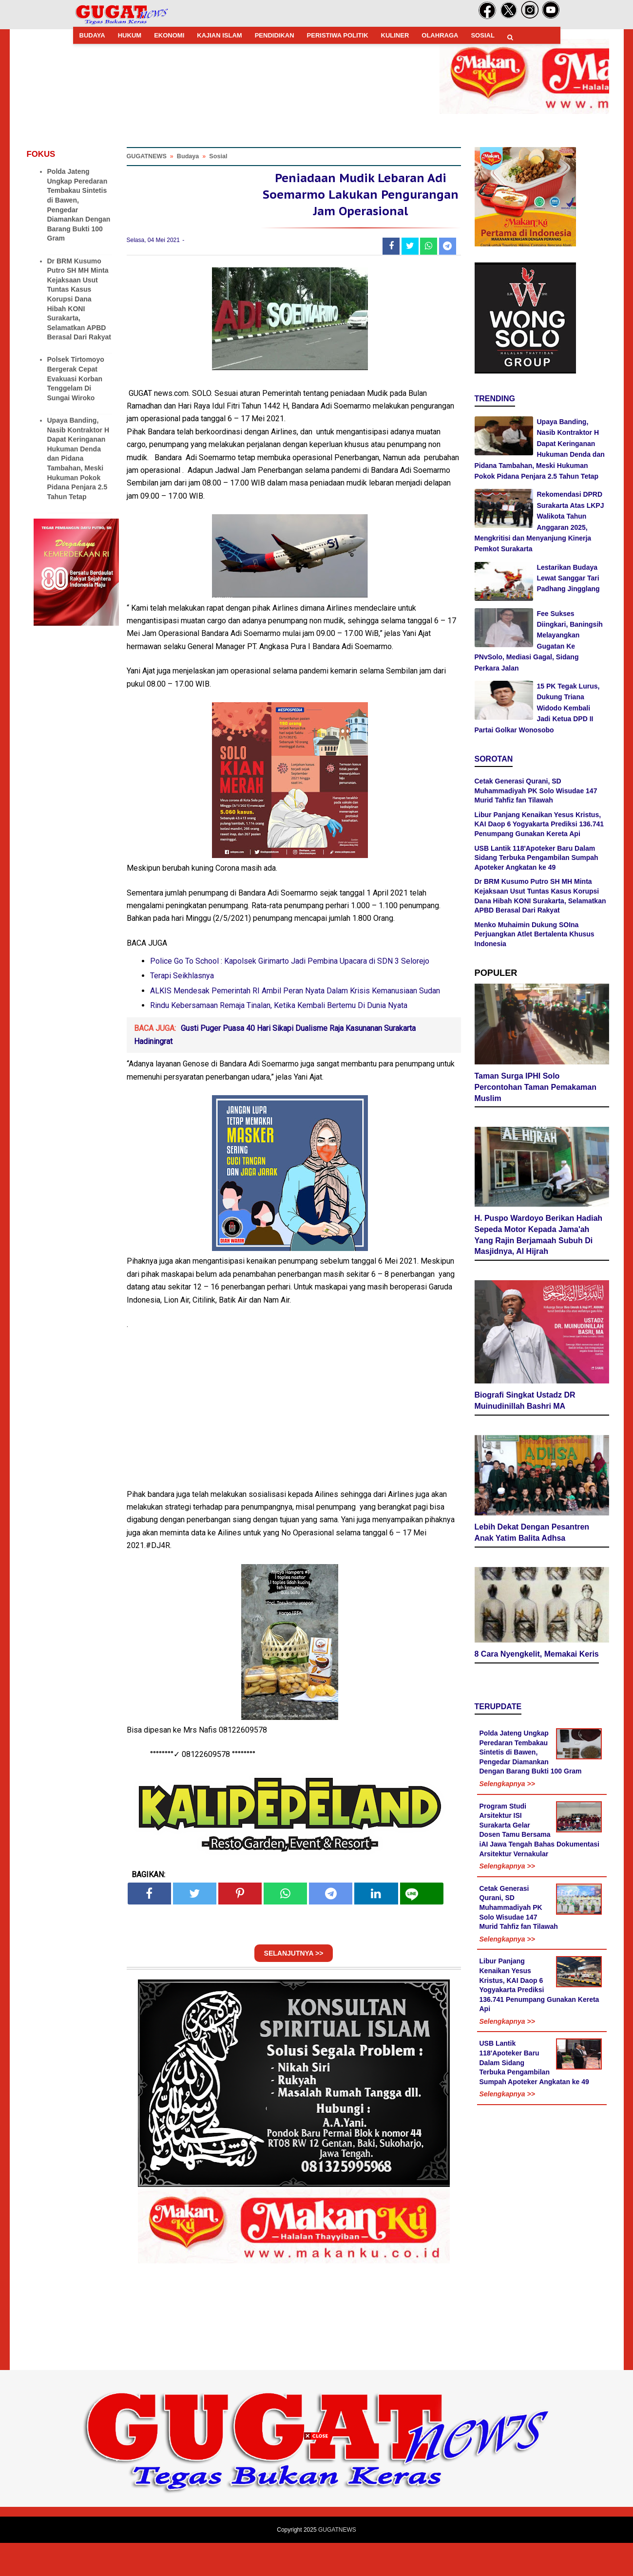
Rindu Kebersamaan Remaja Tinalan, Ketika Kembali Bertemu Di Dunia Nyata (278, 1039)
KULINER (395, 35)
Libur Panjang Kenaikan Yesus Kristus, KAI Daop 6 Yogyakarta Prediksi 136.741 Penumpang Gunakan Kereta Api (539, 824)
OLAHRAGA (440, 35)
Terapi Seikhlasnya (182, 1009)
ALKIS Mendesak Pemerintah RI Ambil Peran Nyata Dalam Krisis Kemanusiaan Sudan (295, 1023)
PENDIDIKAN (274, 35)
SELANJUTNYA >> (294, 1986)
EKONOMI (169, 35)
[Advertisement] (316, 2508)
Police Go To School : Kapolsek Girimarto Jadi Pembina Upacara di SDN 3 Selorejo (289, 994)
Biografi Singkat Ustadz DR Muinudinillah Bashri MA (525, 1404)
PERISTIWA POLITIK (337, 35)
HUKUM (129, 35)
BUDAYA (92, 35)
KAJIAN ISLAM (219, 35)
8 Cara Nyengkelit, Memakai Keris (537, 1658)
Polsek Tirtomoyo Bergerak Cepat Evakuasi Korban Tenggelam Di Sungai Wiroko (75, 378)
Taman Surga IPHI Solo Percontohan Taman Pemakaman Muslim (535, 1091)
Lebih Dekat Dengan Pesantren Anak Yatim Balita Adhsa (532, 1536)
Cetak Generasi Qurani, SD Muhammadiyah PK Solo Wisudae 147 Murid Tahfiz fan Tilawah (536, 790)
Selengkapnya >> (507, 1788)
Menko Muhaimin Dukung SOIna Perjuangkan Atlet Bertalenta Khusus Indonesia (535, 934)
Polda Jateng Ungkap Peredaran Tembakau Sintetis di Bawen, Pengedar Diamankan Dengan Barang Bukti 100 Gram (531, 1756)
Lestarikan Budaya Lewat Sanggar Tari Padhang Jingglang (568, 578)
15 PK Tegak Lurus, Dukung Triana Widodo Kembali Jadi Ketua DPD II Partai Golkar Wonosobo (537, 708)
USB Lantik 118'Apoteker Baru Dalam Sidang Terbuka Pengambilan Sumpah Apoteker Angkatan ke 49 (536, 857)
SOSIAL (482, 35)
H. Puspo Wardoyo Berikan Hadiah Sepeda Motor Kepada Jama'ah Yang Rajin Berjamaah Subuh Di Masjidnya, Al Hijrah (539, 1238)
